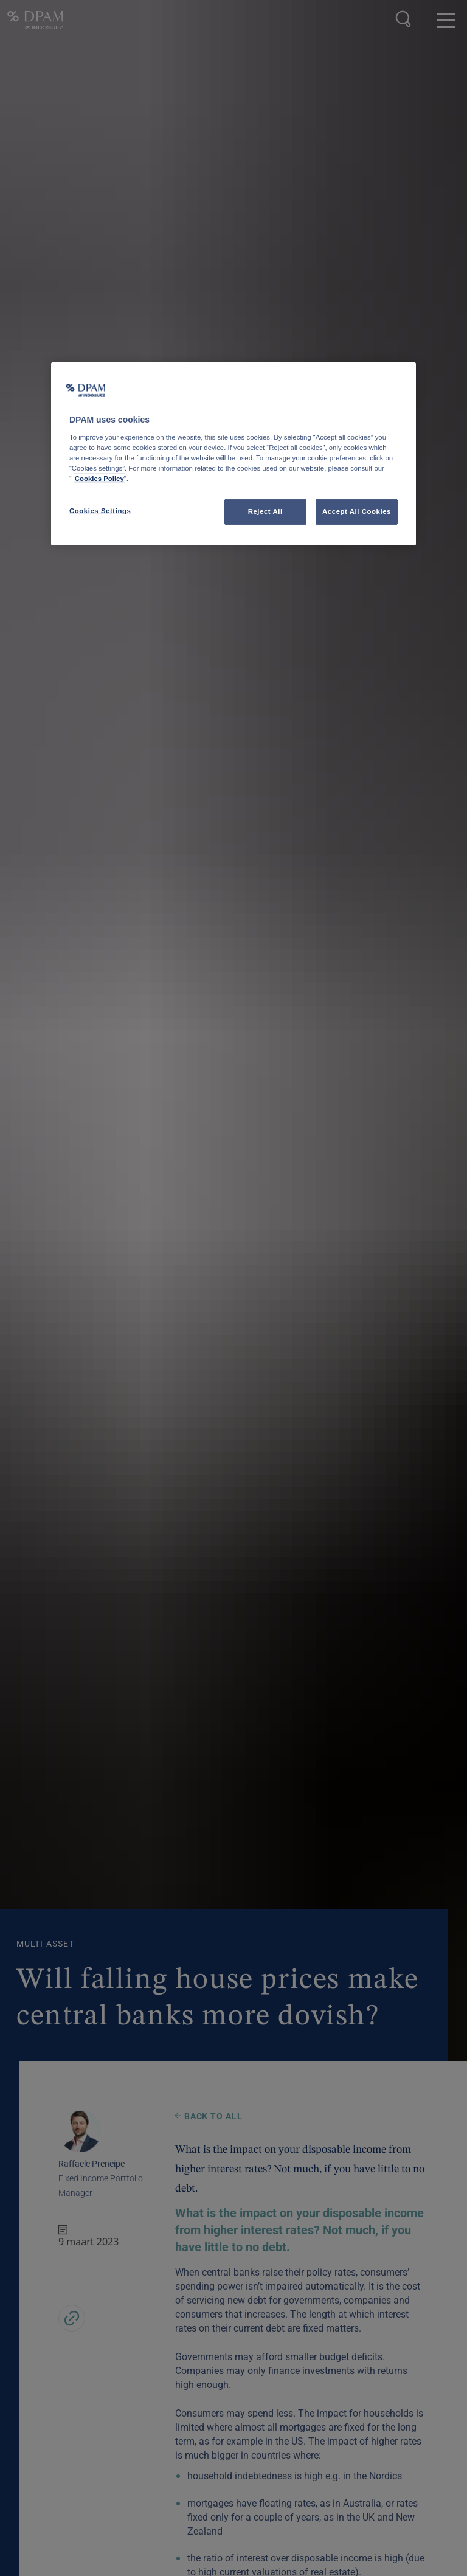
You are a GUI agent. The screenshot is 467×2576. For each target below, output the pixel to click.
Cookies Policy (99, 478)
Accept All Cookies (356, 511)
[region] (233, 453)
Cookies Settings (100, 510)
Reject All (265, 511)
